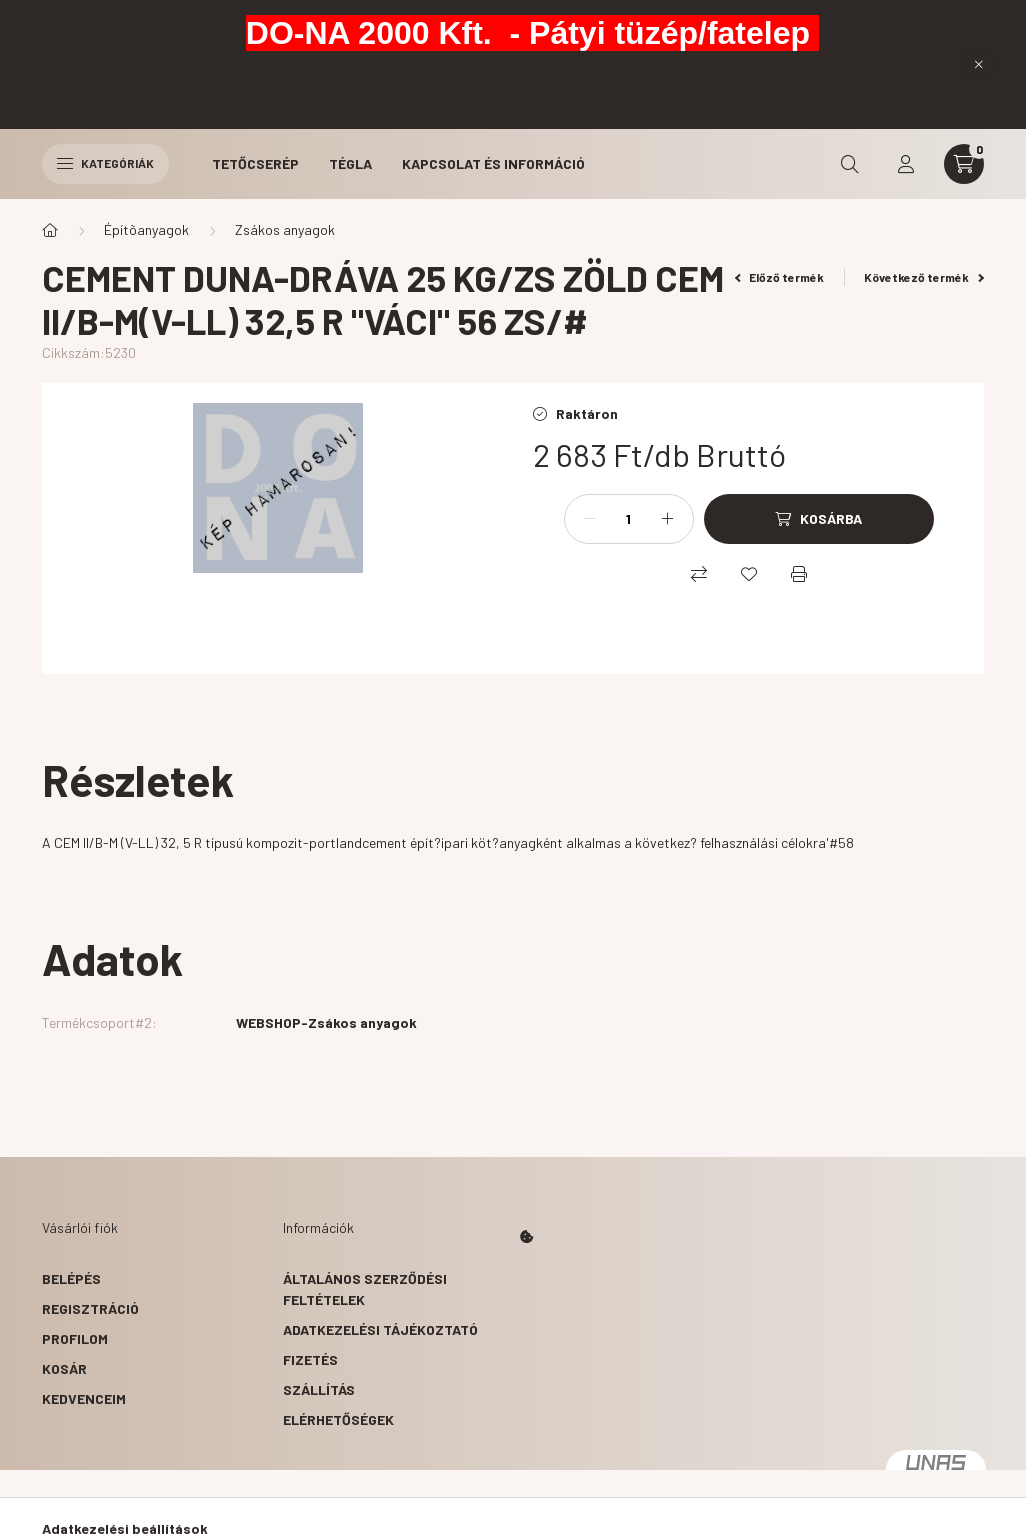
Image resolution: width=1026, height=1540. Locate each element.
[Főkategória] (50, 230)
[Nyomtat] (799, 574)
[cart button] (964, 164)
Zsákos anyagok (285, 229)
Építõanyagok (146, 229)
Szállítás (319, 1389)
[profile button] (906, 164)
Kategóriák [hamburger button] (105, 163)
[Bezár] (979, 64)
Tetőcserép (255, 163)
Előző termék (780, 277)
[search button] (850, 164)
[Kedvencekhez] (749, 574)
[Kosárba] (819, 519)
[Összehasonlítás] (699, 574)
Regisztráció (90, 1308)
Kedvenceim (84, 1398)
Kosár (64, 1368)
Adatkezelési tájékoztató (380, 1329)
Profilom (75, 1338)
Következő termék (924, 277)
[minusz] (590, 519)
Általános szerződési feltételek (365, 1289)
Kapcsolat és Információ (493, 163)
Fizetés (310, 1359)
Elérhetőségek (338, 1419)
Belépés (71, 1278)
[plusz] (668, 519)
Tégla (350, 163)
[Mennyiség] (629, 519)
